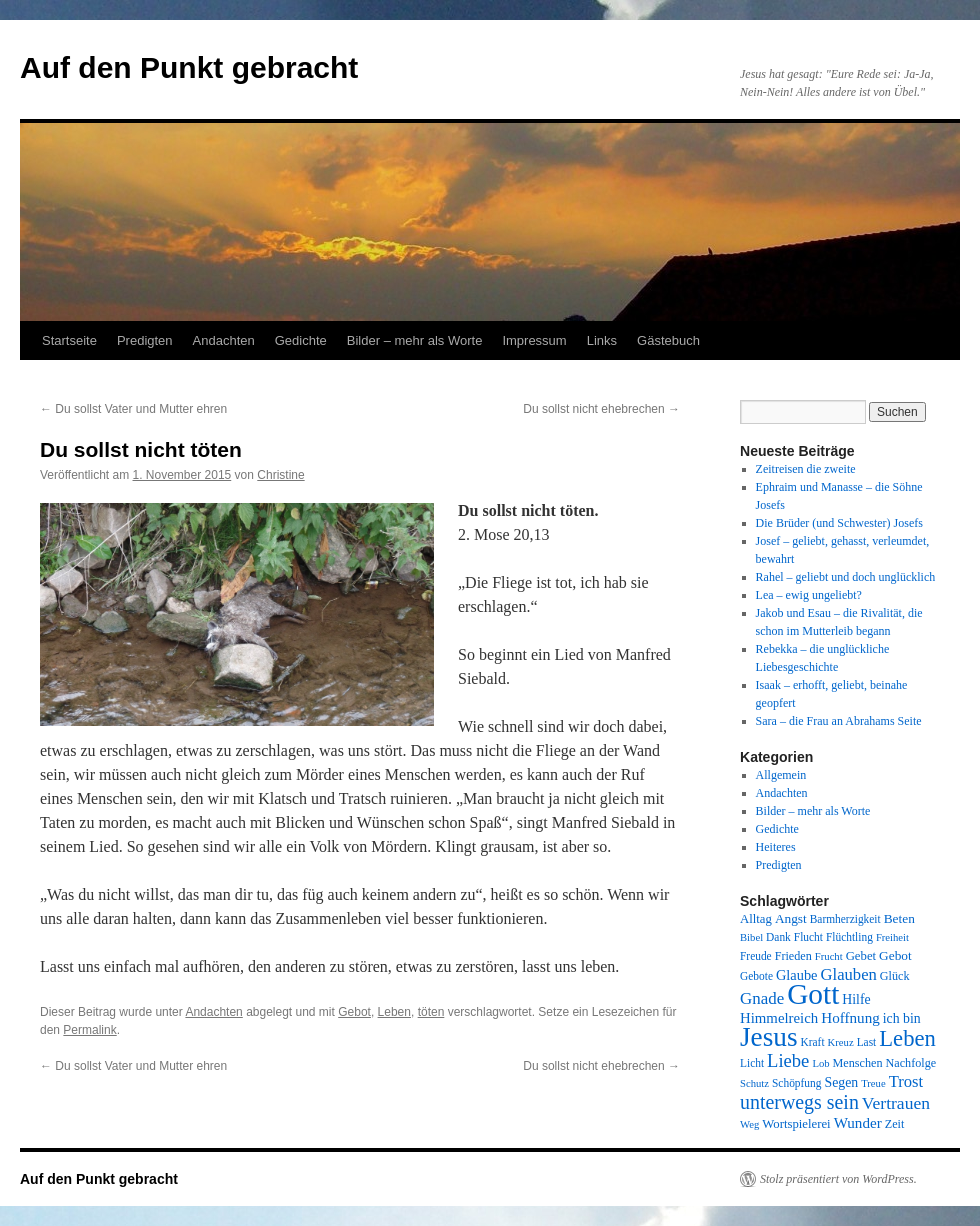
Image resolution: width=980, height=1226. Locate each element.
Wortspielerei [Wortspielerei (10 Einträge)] (796, 1124)
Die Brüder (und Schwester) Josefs (839, 523)
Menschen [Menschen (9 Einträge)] (858, 1063)
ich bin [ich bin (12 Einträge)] (902, 1018)
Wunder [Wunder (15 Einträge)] (858, 1123)
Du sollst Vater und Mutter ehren (133, 409)
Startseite (69, 340)
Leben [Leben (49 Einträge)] (907, 1038)
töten (431, 1012)
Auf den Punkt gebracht (189, 67)
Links (602, 340)
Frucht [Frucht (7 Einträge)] (829, 956)
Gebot (354, 1012)
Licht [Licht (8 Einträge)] (752, 1063)
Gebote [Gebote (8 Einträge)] (756, 976)
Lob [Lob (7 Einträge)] (820, 1063)
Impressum (534, 340)
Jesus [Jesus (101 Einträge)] (769, 1037)
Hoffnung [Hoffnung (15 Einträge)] (850, 1018)
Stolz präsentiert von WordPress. (838, 1179)
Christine (280, 475)
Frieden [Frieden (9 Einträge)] (793, 956)
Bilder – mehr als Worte (415, 340)
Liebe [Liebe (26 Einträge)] (788, 1060)
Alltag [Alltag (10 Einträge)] (756, 919)
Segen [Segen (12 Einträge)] (841, 1082)
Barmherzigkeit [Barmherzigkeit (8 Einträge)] (845, 919)
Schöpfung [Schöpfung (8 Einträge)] (796, 1083)
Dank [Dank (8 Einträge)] (778, 937)
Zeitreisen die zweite (806, 469)
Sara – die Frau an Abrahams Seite (839, 721)
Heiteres (776, 847)
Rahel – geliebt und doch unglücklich (846, 577)
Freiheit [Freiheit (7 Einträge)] (892, 937)
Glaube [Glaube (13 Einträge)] (797, 975)
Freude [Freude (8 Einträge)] (756, 956)
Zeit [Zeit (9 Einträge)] (895, 1124)
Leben (394, 1012)
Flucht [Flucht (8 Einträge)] (808, 937)
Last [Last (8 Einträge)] (867, 1042)
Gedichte (301, 340)
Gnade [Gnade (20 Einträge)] (762, 998)
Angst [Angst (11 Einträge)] (791, 918)
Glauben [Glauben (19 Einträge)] (849, 974)
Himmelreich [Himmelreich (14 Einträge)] (779, 1018)
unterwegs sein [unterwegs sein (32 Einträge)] (799, 1102)
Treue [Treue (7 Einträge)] (873, 1083)
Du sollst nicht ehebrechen (601, 409)
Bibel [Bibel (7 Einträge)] (751, 937)
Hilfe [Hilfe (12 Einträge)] (856, 999)
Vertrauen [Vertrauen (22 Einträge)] (896, 1103)
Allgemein (781, 775)
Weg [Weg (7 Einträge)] (749, 1124)
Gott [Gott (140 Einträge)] (813, 994)
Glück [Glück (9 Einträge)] (895, 976)
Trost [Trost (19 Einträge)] (906, 1081)
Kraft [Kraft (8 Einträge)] (813, 1042)
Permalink (89, 1030)
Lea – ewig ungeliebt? (809, 595)
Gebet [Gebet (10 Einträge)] (861, 956)
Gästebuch (668, 340)
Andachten (224, 340)
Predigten (145, 340)
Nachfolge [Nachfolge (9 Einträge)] (911, 1063)
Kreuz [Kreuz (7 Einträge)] (841, 1042)
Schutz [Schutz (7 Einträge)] (754, 1083)
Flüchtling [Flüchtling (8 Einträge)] (849, 937)
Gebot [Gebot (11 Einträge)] (895, 955)
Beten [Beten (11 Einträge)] (899, 918)
